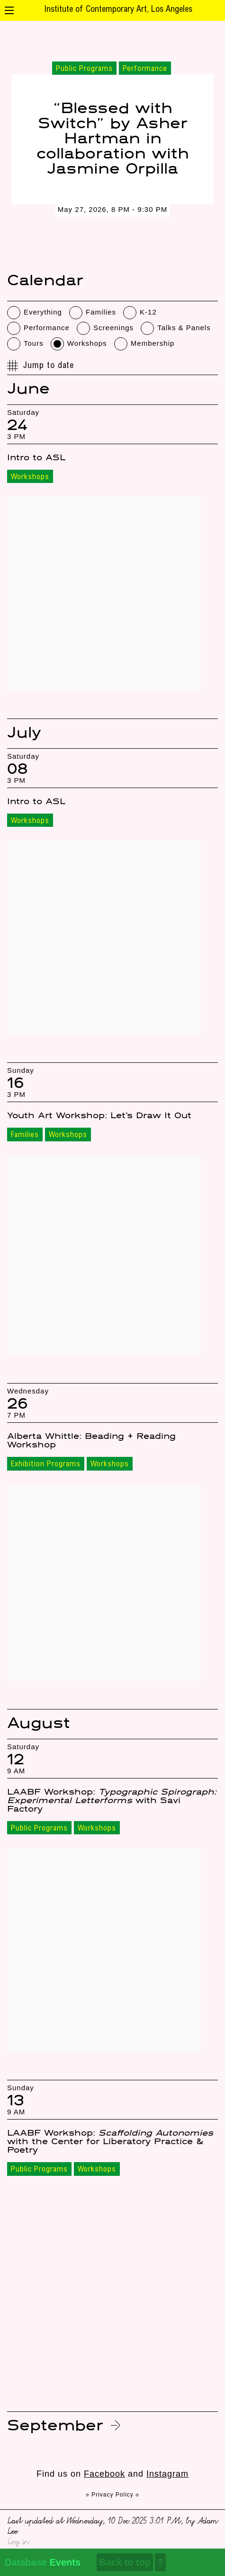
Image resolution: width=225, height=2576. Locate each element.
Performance (47, 328)
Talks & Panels (183, 328)
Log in (18, 2540)
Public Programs (39, 1828)
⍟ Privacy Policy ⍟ (112, 2494)
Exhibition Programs (46, 1464)
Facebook (104, 2474)
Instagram (167, 2474)
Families (101, 312)
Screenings (113, 328)
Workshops (87, 343)
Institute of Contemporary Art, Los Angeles (118, 10)
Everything (43, 312)
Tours (34, 343)
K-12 (148, 312)
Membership (153, 343)
